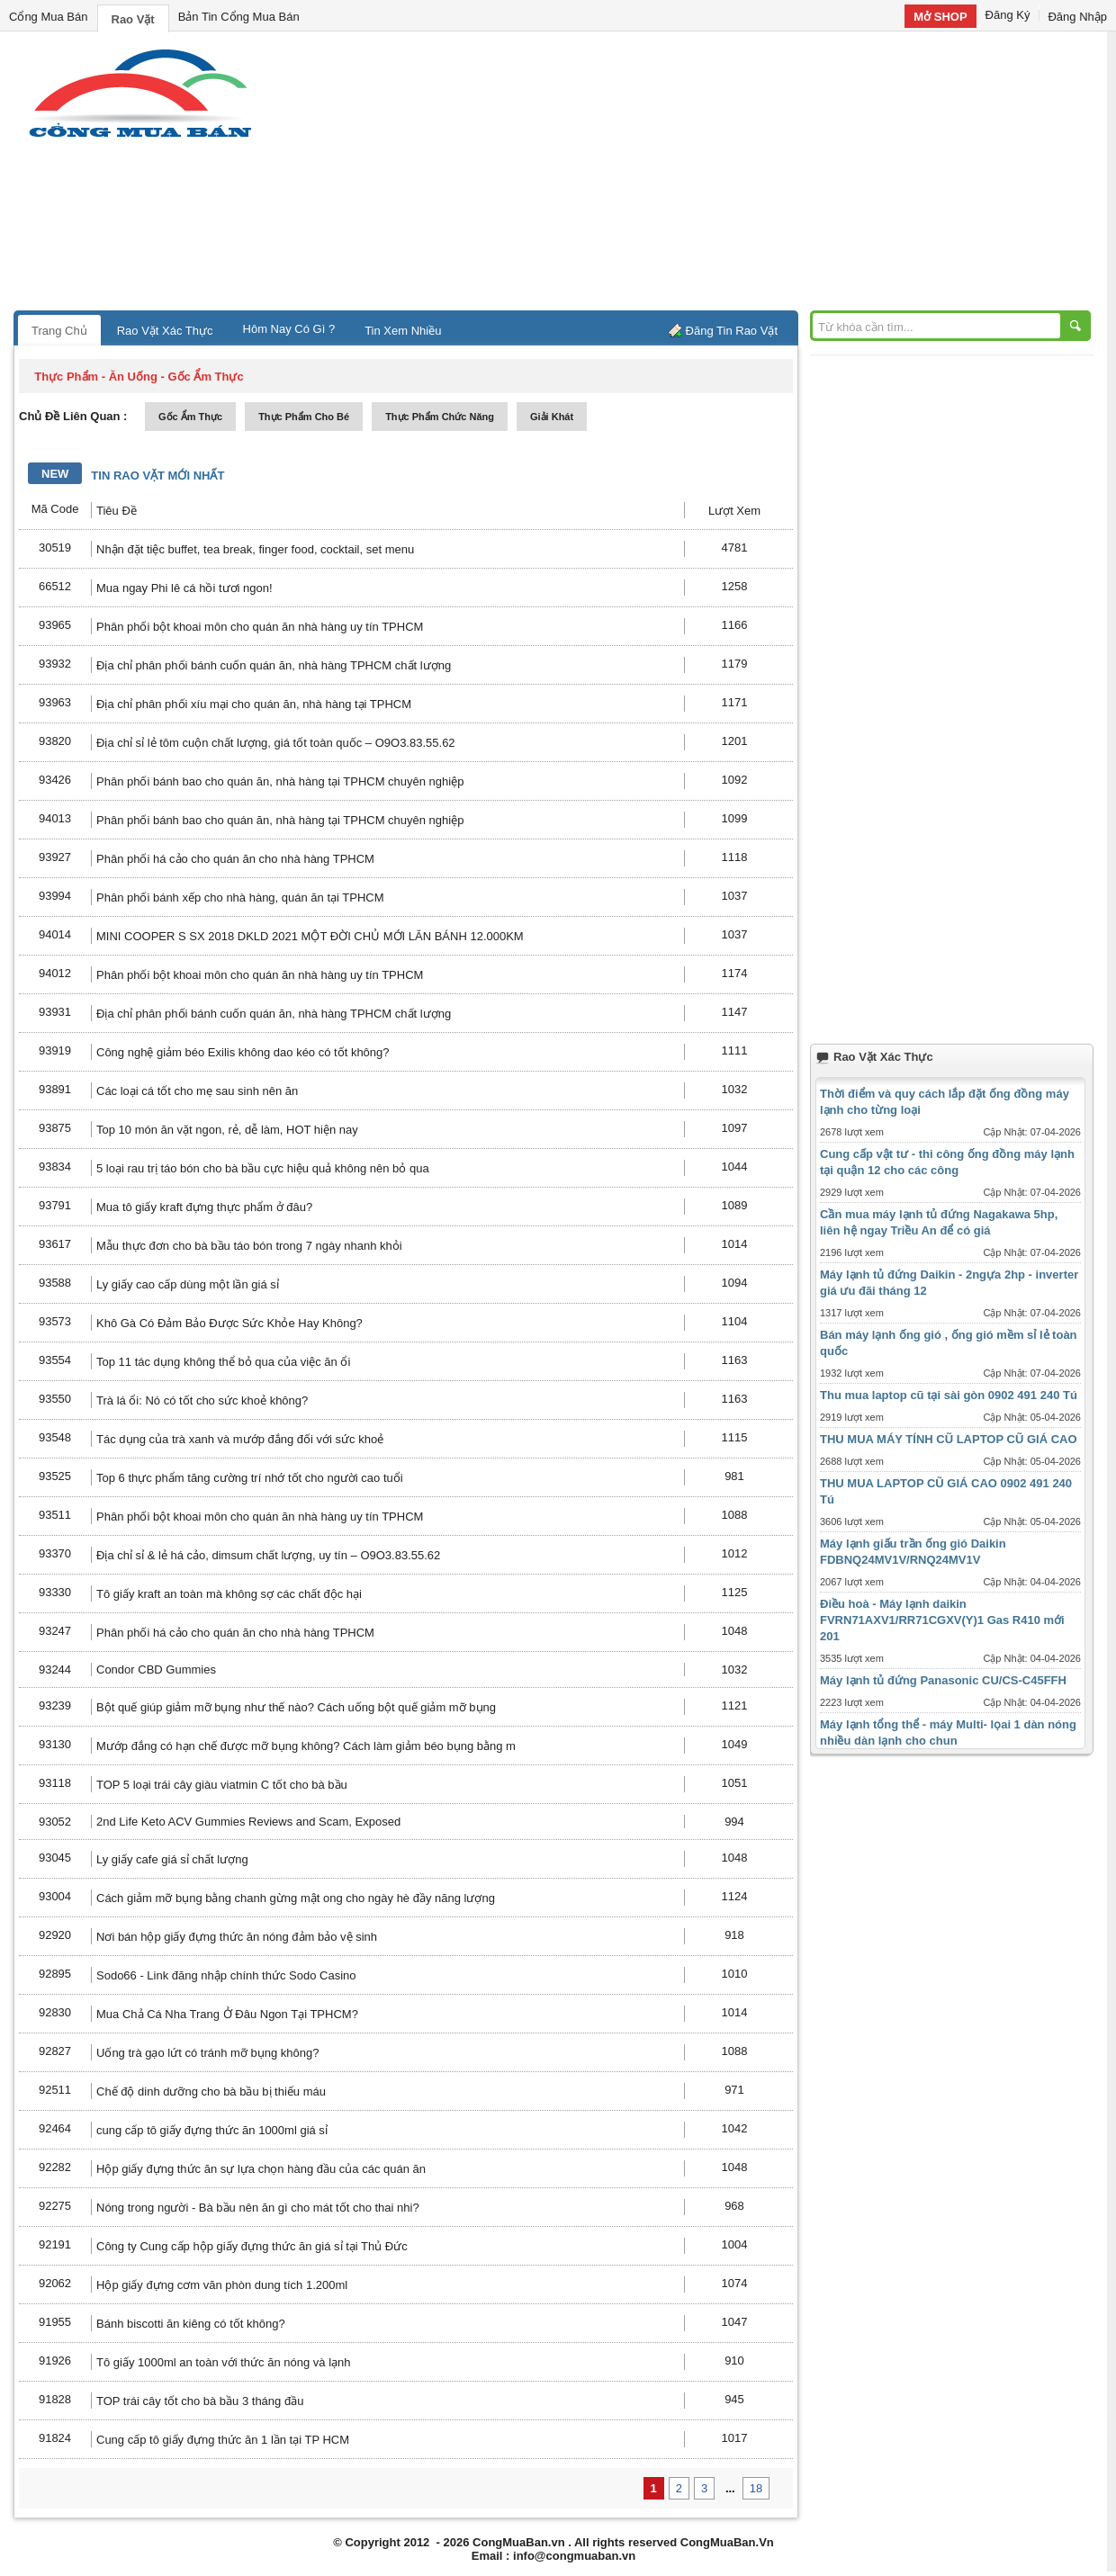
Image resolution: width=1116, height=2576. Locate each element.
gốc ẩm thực (190, 416)
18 (756, 2488)
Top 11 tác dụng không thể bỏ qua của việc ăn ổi (223, 1362)
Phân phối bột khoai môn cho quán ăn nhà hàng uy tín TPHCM (259, 626)
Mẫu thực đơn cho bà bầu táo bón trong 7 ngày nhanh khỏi (249, 1245)
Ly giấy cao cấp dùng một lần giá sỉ (187, 1284)
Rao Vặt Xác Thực (165, 330)
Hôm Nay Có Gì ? (289, 329)
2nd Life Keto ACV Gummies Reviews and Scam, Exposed (248, 1821)
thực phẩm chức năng (439, 416)
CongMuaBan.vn (518, 2542)
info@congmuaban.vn (574, 2556)
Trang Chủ (59, 330)
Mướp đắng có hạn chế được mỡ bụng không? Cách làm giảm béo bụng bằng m (306, 1746)
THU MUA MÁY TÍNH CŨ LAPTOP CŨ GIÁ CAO (948, 1439)
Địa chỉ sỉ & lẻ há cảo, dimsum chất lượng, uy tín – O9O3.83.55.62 (268, 1555)
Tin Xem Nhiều (402, 330)
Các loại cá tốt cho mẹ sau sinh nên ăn (197, 1091)
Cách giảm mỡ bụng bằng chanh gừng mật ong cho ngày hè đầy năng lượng (295, 1898)
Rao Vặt (133, 19)
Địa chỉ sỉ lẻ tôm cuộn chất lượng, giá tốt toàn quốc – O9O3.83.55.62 (275, 742)
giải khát (551, 416)
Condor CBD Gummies (156, 1669)
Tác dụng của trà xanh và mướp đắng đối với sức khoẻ (239, 1439)
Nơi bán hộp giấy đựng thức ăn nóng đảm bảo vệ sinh (236, 1936)
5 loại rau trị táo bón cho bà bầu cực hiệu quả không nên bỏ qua (262, 1168)
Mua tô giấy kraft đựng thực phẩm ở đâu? (204, 1207)
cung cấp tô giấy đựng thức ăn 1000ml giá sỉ (212, 2130)
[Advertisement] (711, 175)
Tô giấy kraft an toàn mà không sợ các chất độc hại (229, 1594)
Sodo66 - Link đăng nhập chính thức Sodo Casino (226, 1975)
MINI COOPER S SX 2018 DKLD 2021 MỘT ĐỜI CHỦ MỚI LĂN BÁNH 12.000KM (310, 936)
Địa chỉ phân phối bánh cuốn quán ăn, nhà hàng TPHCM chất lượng (273, 665)
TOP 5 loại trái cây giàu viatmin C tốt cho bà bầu (221, 1784)
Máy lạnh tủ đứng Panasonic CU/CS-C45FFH (943, 1680)
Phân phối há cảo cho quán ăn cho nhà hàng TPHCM (235, 859)
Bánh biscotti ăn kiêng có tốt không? (190, 2323)
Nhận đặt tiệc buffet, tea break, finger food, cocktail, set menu (255, 549)
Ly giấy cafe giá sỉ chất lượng (172, 1859)
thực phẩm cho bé (303, 416)
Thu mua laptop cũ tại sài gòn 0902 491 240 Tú (948, 1395)
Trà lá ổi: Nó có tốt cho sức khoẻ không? (202, 1400)
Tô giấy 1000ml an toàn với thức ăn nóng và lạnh (223, 2362)
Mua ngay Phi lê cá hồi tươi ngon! (184, 588)
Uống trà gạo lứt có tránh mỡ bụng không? (207, 2053)
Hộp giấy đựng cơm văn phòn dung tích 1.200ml (221, 2285)
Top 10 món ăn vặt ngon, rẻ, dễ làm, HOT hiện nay (227, 1129)
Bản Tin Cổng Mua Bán (239, 16)
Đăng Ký (1008, 15)
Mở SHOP (940, 16)
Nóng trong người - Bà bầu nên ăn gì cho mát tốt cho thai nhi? (257, 2207)
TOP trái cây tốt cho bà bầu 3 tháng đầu (199, 2401)
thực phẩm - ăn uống (96, 376)
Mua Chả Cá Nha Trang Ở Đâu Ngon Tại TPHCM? (227, 2014)
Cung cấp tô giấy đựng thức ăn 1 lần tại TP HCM (222, 2439)
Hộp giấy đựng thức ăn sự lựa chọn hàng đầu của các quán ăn (261, 2169)
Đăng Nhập (1077, 16)
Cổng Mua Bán (48, 16)
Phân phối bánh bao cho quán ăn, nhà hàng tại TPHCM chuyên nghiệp (280, 781)
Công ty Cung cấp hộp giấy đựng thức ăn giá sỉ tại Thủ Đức (252, 2246)
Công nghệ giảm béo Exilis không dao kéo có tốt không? (243, 1052)
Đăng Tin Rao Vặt (732, 330)
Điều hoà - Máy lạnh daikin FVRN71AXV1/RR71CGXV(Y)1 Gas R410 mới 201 (942, 1620)
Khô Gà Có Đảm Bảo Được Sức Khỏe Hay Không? (229, 1323)
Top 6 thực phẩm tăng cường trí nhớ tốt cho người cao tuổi (249, 1478)
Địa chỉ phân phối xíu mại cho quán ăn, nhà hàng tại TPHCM (253, 704)
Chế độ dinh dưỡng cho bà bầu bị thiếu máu (211, 2091)
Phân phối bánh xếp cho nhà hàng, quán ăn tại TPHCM (240, 897)
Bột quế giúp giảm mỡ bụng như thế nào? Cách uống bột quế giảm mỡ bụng (296, 1707)
